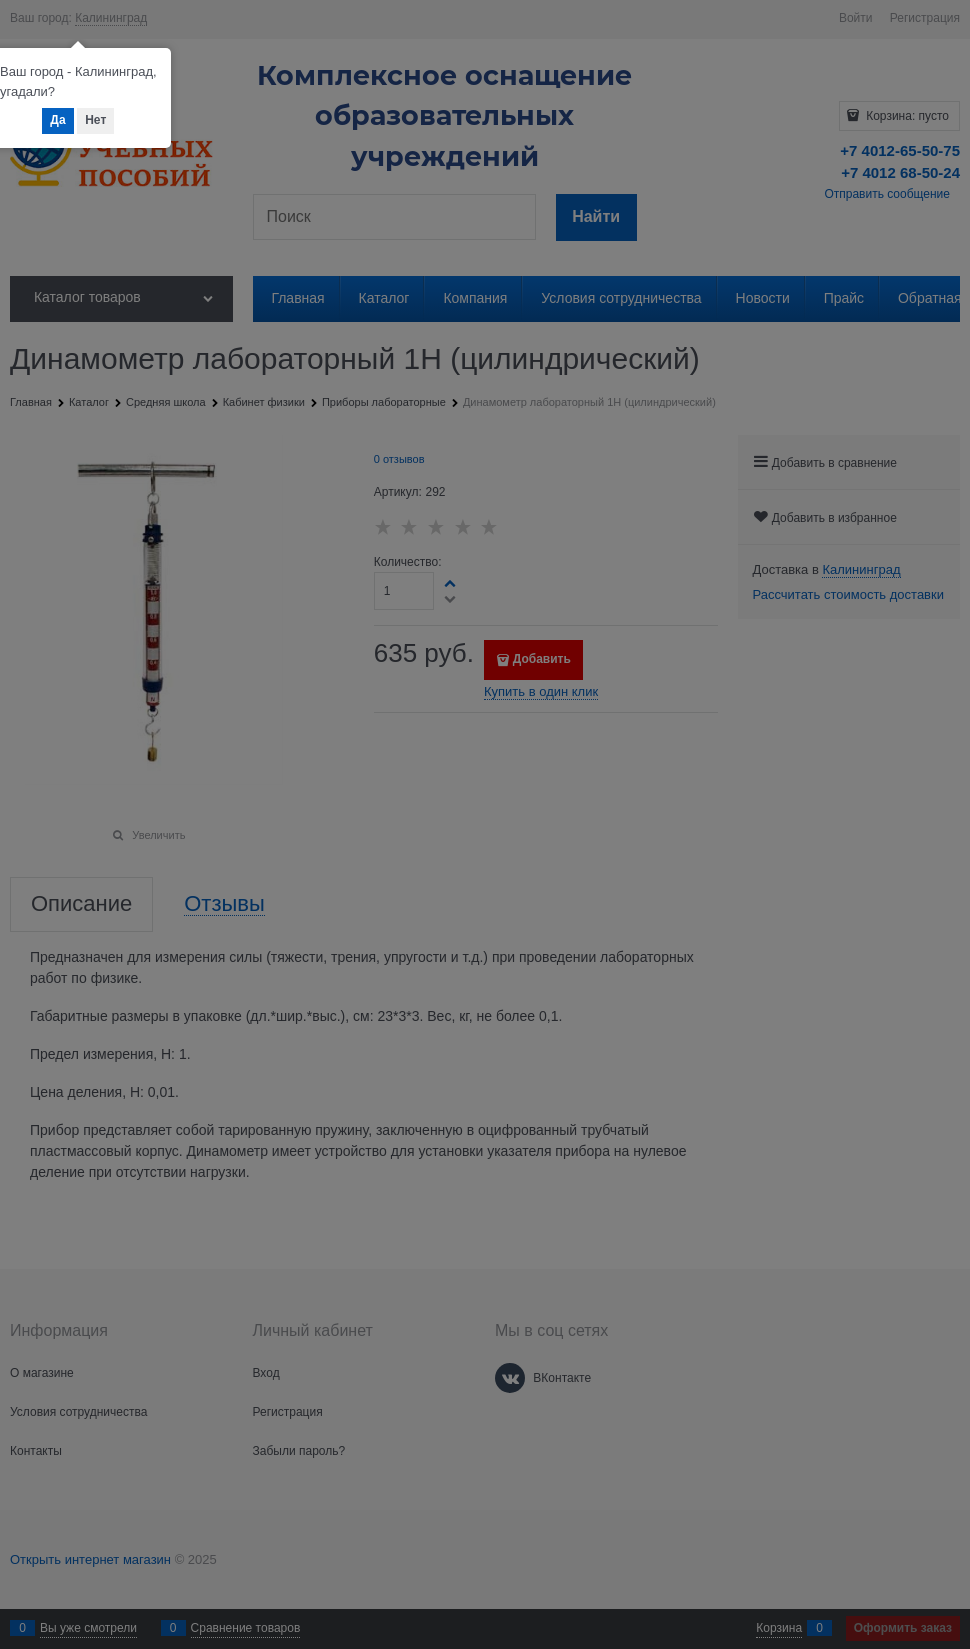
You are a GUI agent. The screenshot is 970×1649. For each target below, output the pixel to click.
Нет (95, 120)
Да (57, 120)
